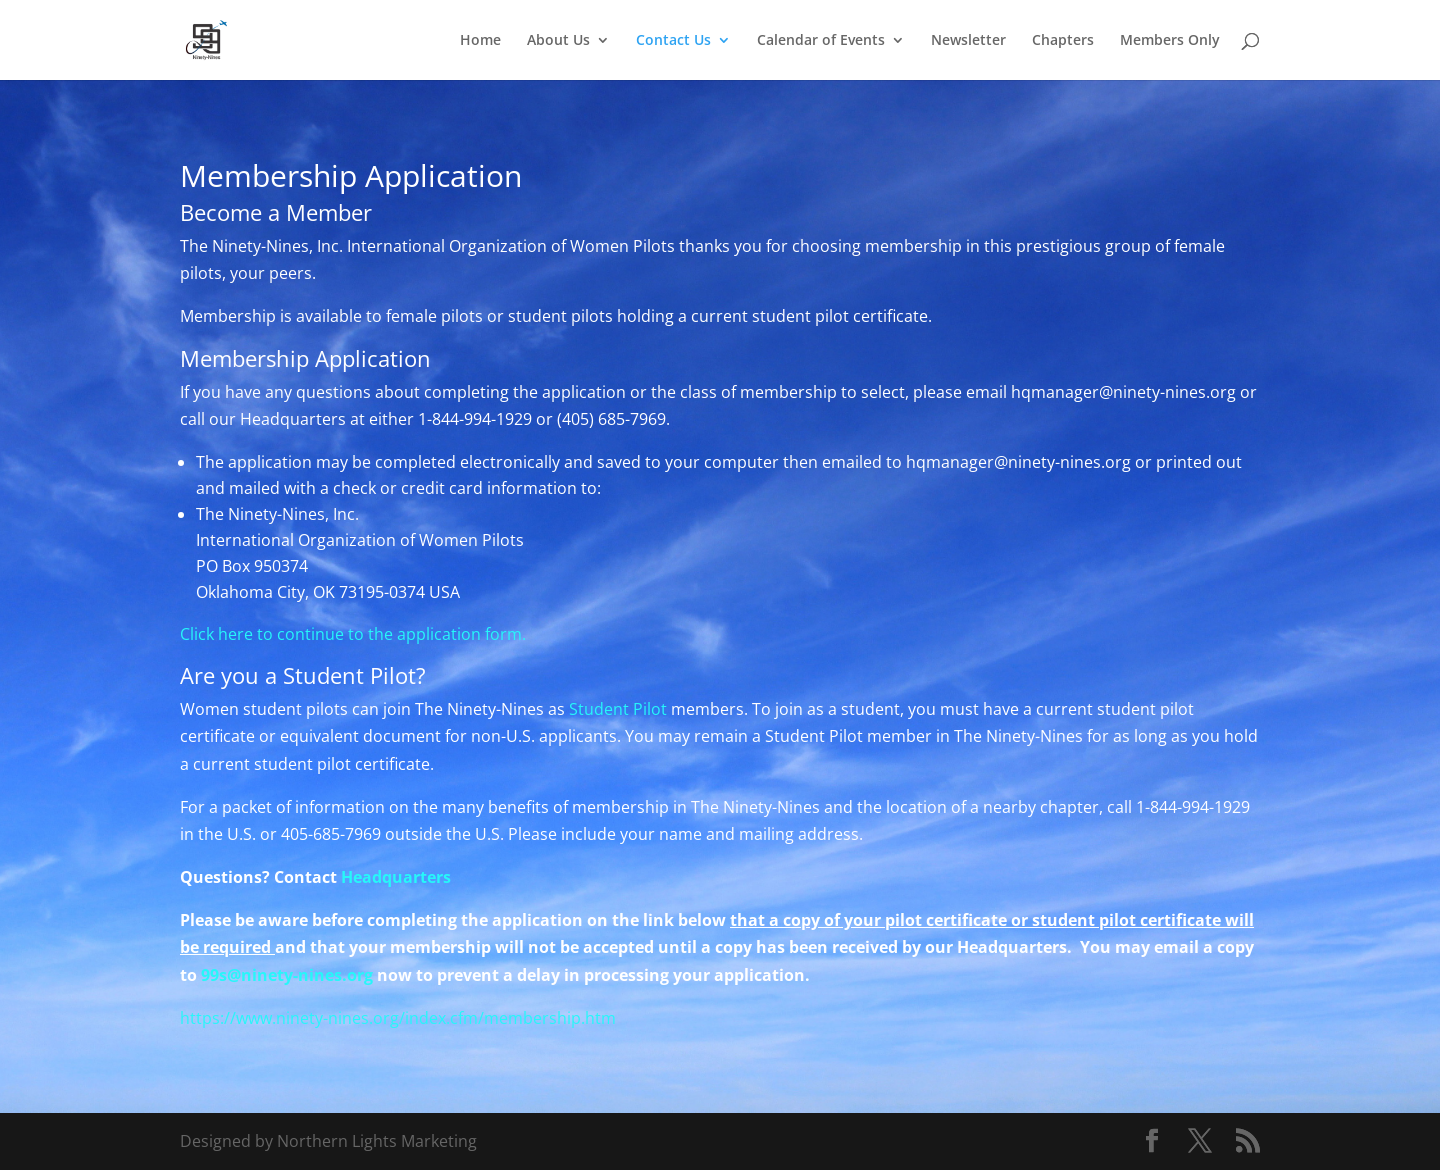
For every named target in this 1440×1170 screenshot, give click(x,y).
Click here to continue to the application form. (353, 634)
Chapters (1063, 41)
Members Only (1170, 41)
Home (480, 41)
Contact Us (673, 41)
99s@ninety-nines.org (287, 975)
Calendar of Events (821, 41)
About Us (558, 41)
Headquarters (398, 877)
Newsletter (968, 41)
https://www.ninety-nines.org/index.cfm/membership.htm (398, 1018)
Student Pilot (618, 709)
